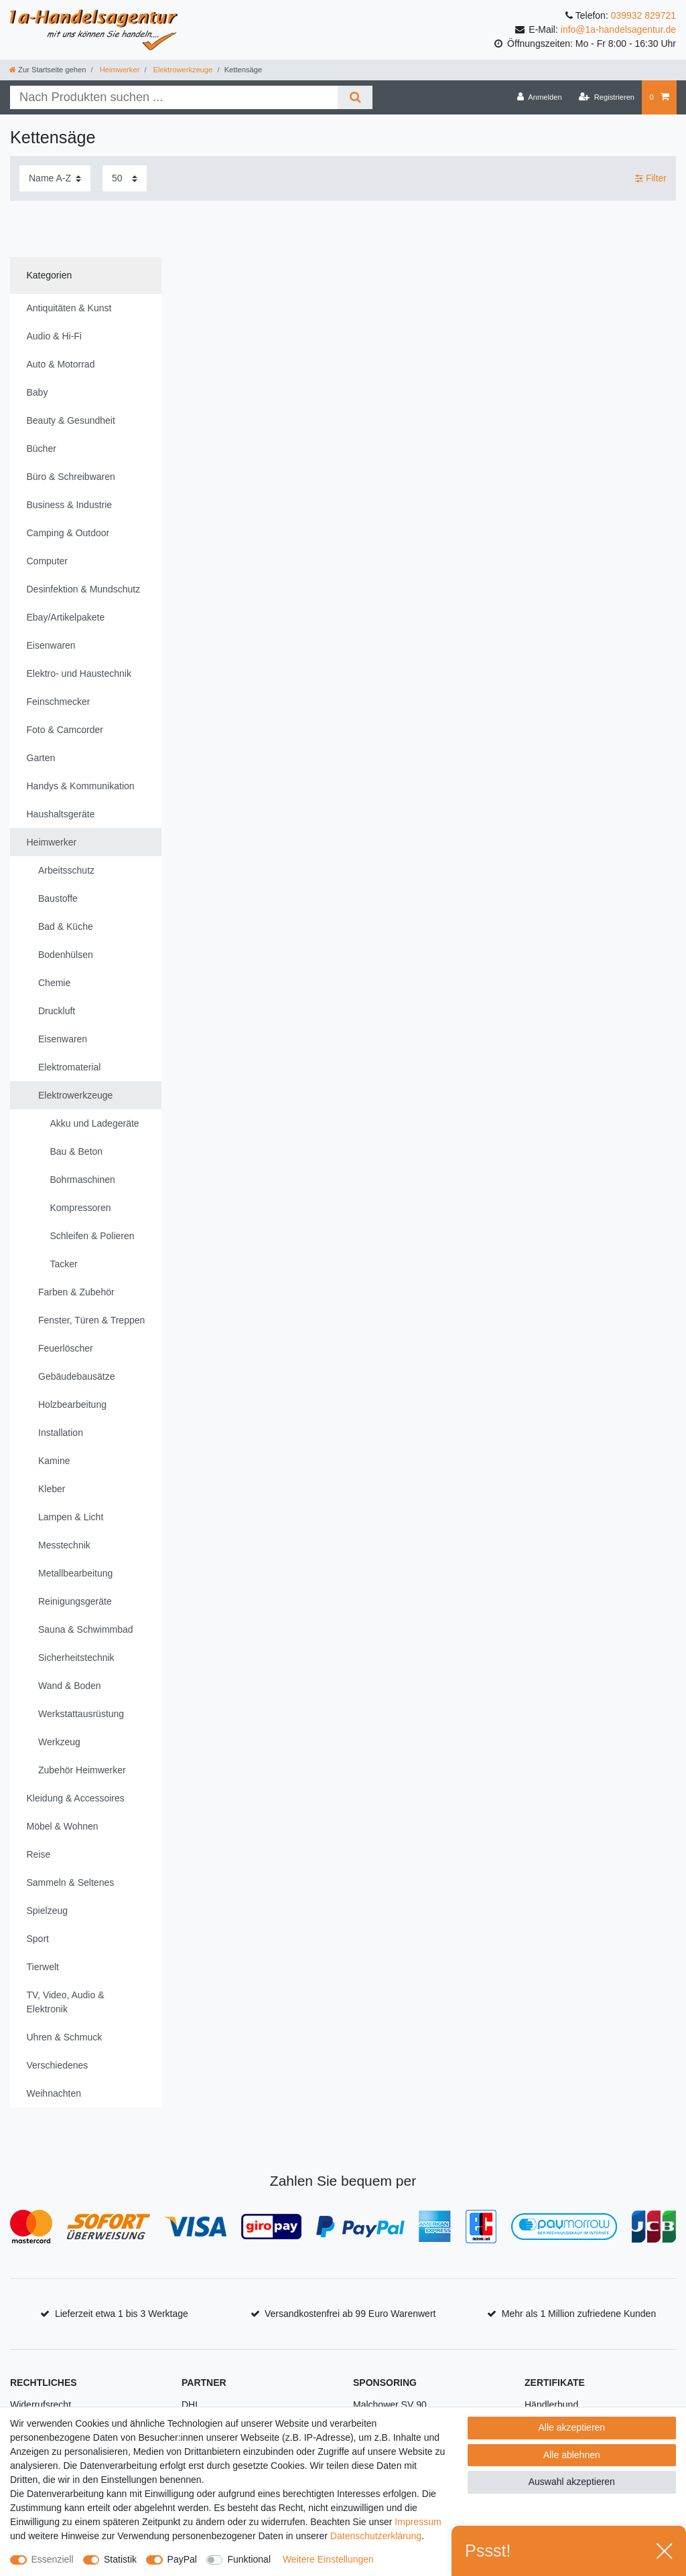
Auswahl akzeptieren (572, 2481)
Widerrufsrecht (40, 2404)
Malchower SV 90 (390, 2404)
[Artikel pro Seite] (124, 178)
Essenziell (52, 2559)
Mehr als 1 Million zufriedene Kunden (579, 2313)
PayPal (182, 2559)
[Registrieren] (606, 97)
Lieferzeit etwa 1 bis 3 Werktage (121, 2313)
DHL (191, 2404)
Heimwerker (119, 70)
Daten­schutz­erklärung (375, 2535)
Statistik (120, 2559)
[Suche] (355, 97)
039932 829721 (643, 15)
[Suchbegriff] (174, 97)
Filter (651, 178)
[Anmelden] (539, 97)
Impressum (418, 2521)
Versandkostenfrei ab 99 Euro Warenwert (350, 2313)
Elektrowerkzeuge (182, 70)
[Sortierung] (54, 178)
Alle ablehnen (571, 2454)
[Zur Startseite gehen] (47, 70)
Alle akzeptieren (572, 2427)
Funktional (249, 2559)
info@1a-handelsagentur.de (618, 29)
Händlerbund (551, 2404)
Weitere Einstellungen (328, 2559)
